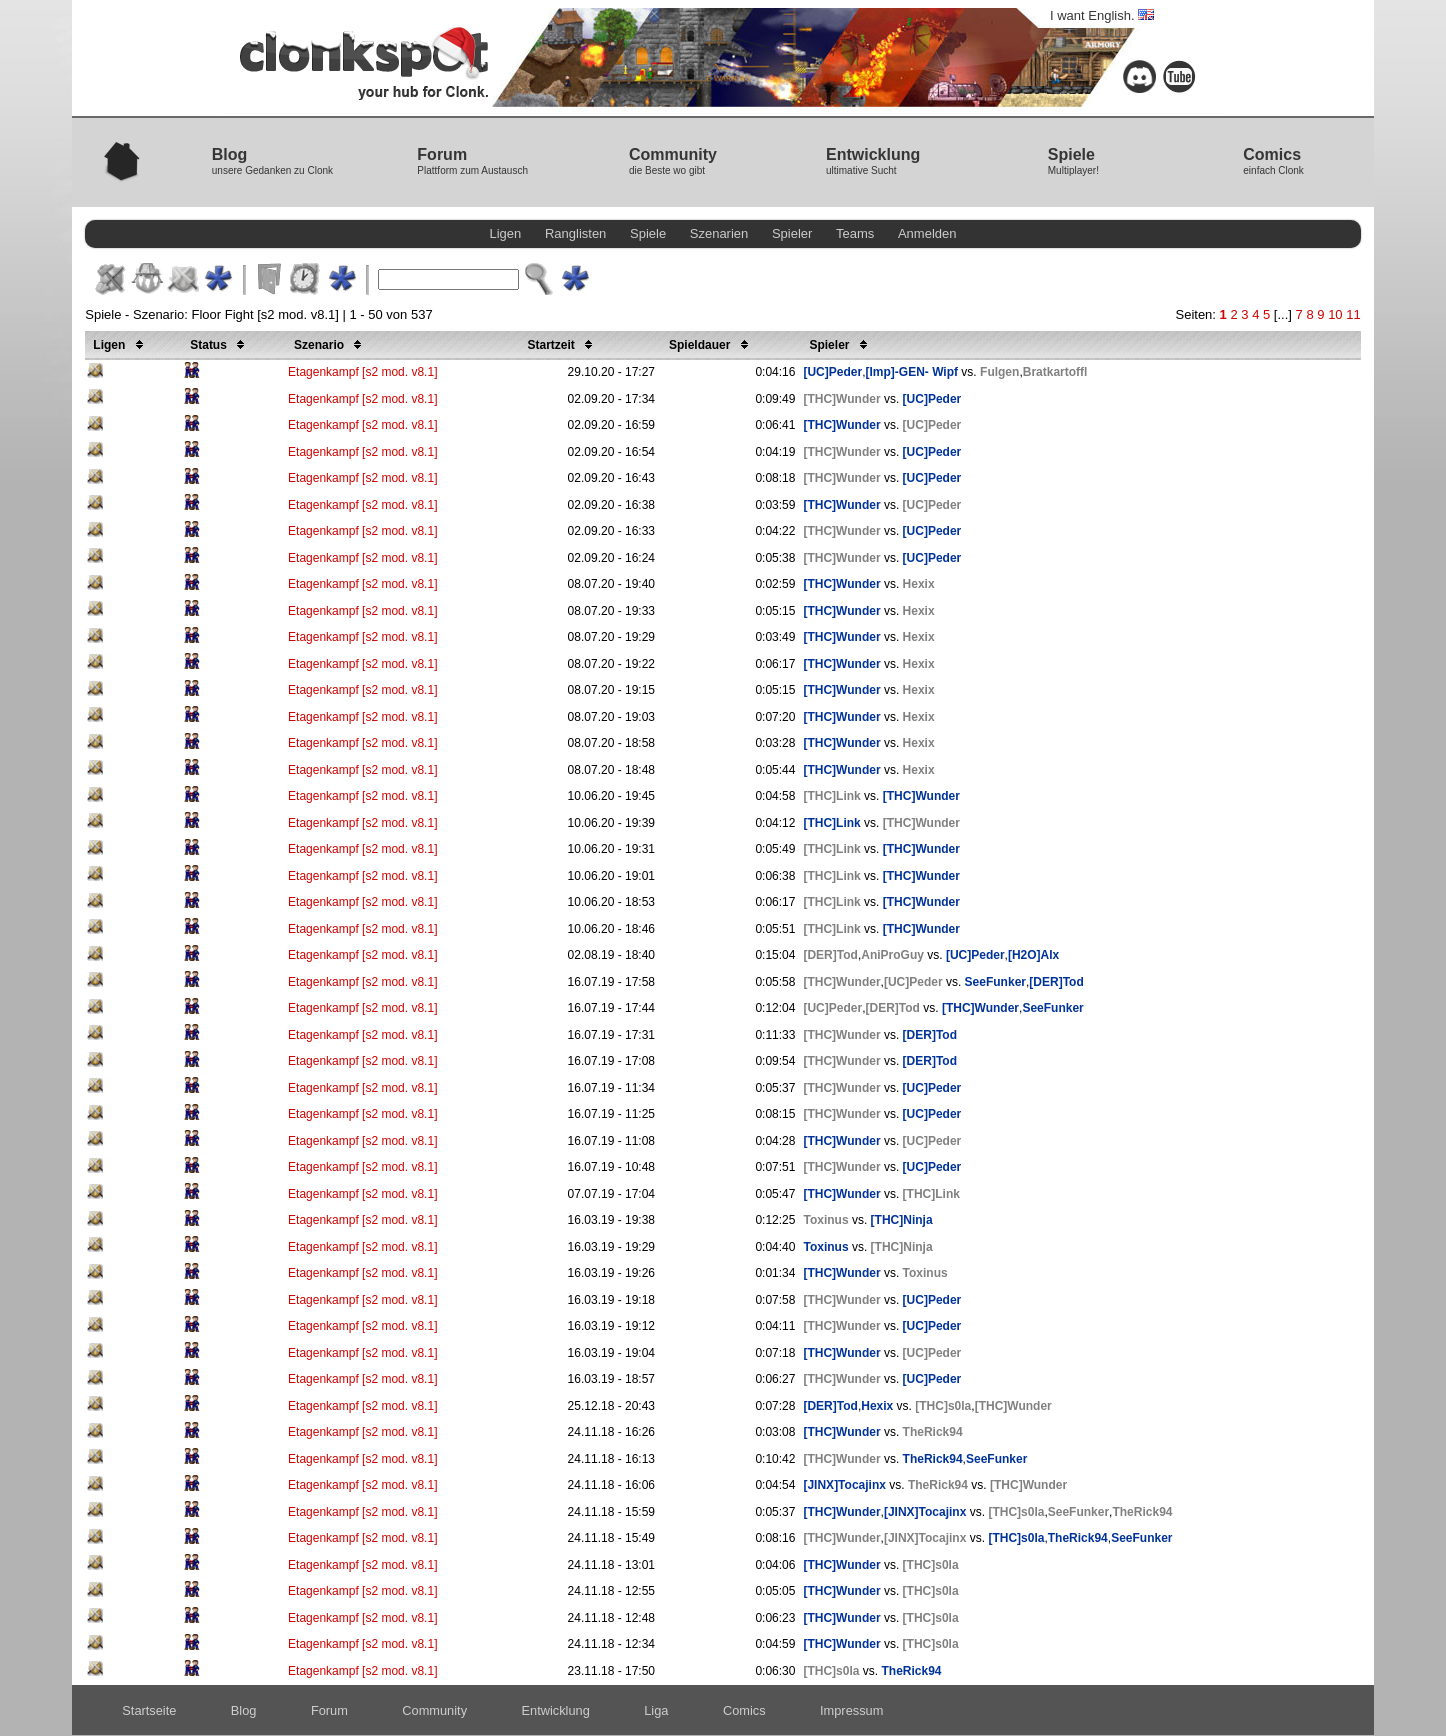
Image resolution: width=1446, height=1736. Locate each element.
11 (1353, 314)
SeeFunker (995, 982)
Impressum (851, 1710)
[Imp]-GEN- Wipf (911, 372)
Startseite (149, 1710)
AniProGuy (892, 955)
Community (434, 1710)
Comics (744, 1710)
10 (1335, 314)
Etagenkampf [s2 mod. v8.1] (362, 372)
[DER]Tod (830, 955)
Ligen (505, 233)
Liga (656, 1710)
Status (220, 345)
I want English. (1102, 15)
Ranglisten (575, 233)
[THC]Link (831, 796)
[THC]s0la (943, 1406)
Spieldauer (712, 345)
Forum (329, 1710)
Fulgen (999, 372)
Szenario (331, 345)
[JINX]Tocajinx (844, 1485)
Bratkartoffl (1055, 372)
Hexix (919, 584)
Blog (244, 1710)
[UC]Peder (832, 372)
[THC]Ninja (902, 1220)
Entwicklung (556, 1710)
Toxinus (825, 1220)
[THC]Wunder (841, 399)
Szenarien (719, 233)
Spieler (792, 233)
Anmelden (927, 233)
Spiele (648, 233)
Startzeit (564, 345)
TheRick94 (933, 1432)
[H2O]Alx (1033, 955)
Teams (855, 233)
